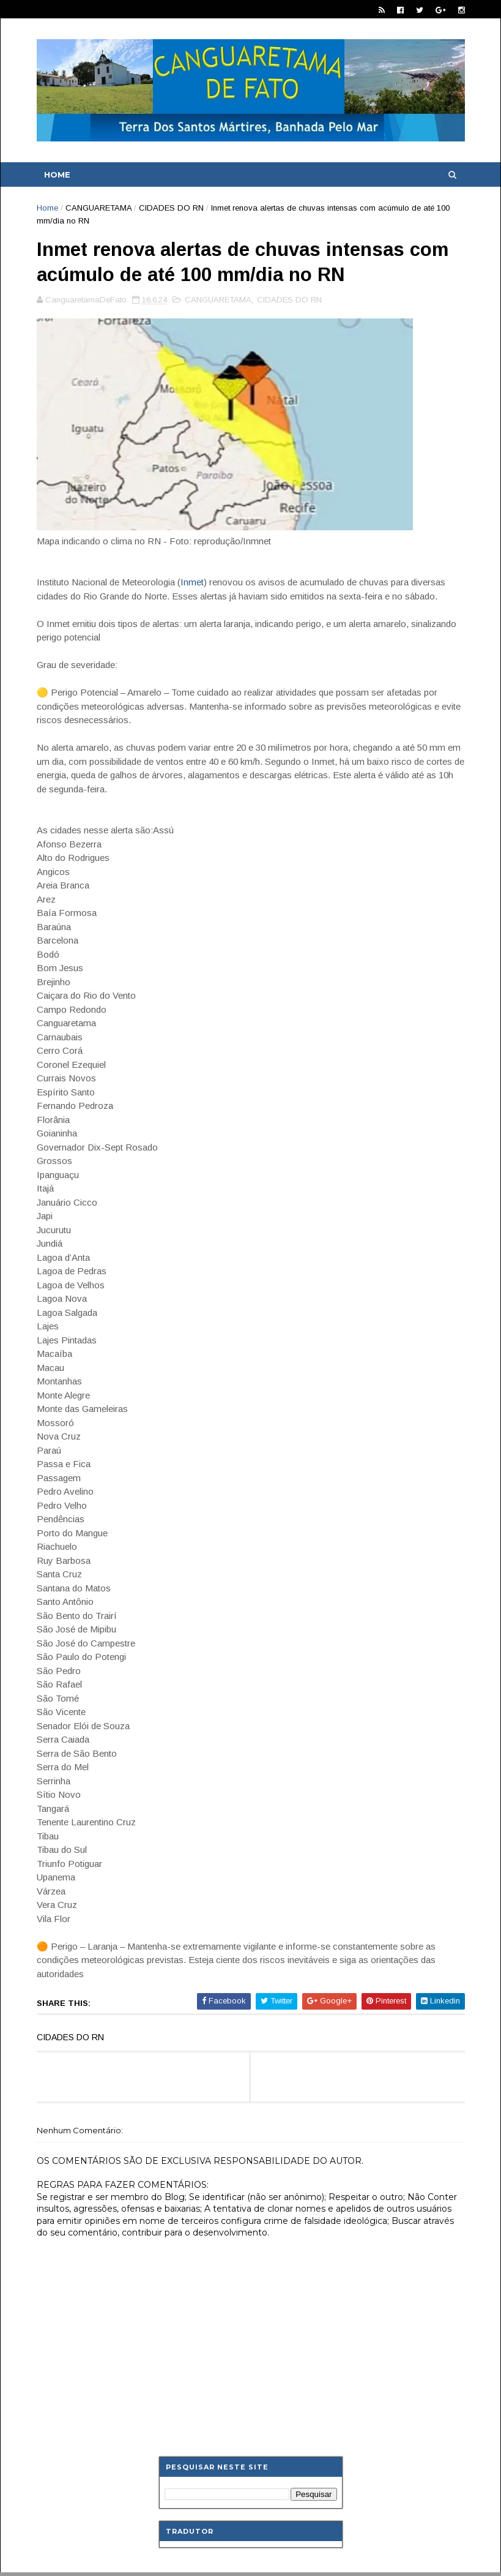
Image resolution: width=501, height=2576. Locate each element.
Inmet (192, 582)
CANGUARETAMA (98, 207)
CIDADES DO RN (171, 207)
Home (57, 174)
